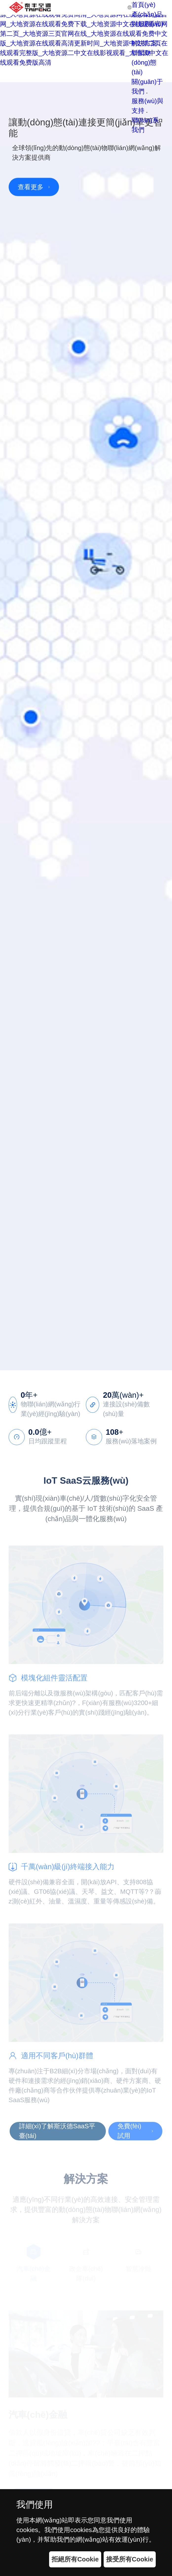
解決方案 (144, 43)
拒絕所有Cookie (75, 2559)
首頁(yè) (143, 4)
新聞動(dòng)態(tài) (144, 62)
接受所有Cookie (129, 2559)
